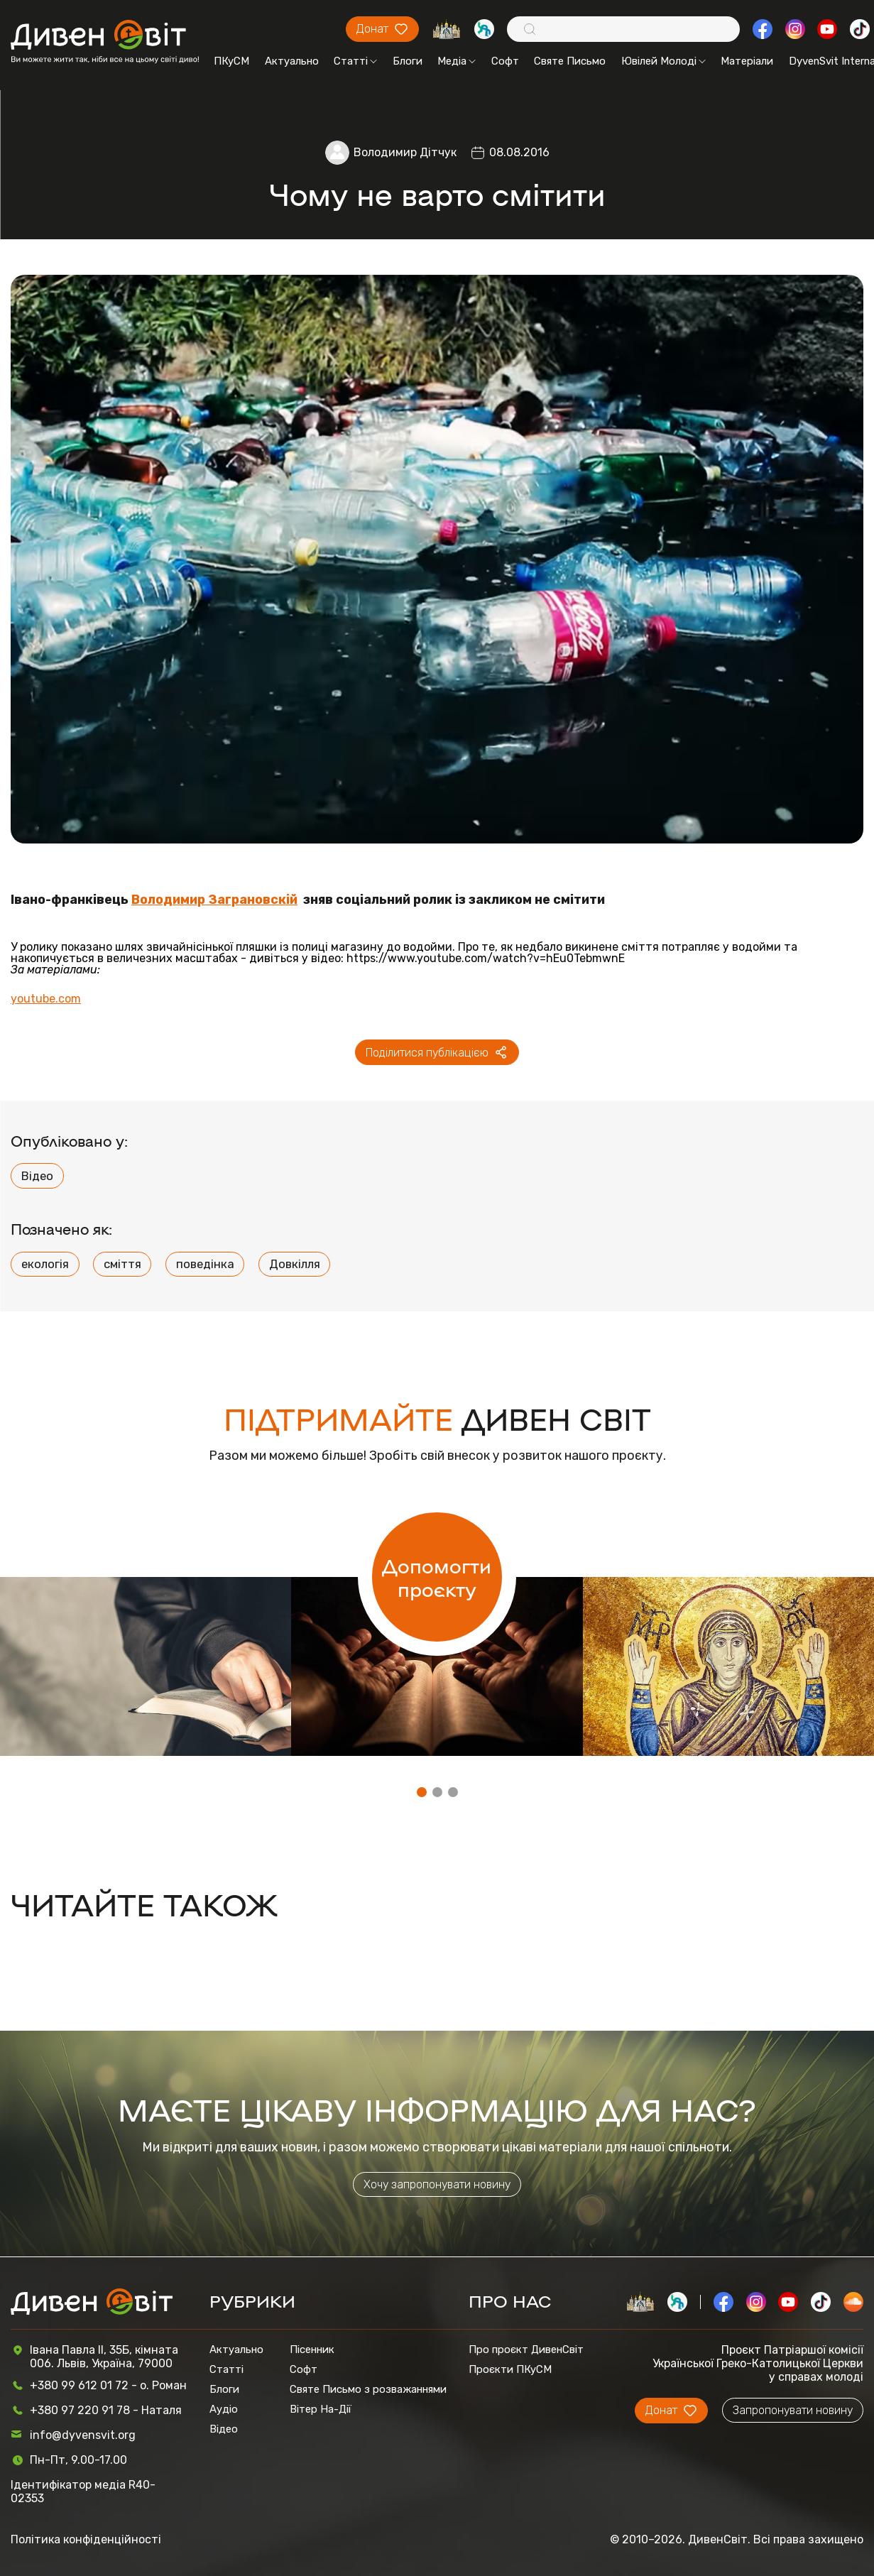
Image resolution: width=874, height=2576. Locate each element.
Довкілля (294, 1264)
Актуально (292, 61)
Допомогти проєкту (436, 1577)
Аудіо (223, 2409)
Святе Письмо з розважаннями (368, 2389)
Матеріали (747, 61)
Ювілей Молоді (663, 61)
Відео (37, 1176)
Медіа (456, 61)
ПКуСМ (231, 61)
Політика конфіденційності (86, 2539)
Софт (505, 61)
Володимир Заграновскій (214, 899)
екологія (45, 1264)
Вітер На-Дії (320, 2409)
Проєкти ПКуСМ (510, 2369)
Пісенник (312, 2349)
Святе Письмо (570, 61)
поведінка (205, 1264)
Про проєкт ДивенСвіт (526, 2349)
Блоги (407, 61)
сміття (122, 1264)
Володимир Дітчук (405, 152)
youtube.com (46, 999)
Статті (355, 61)
